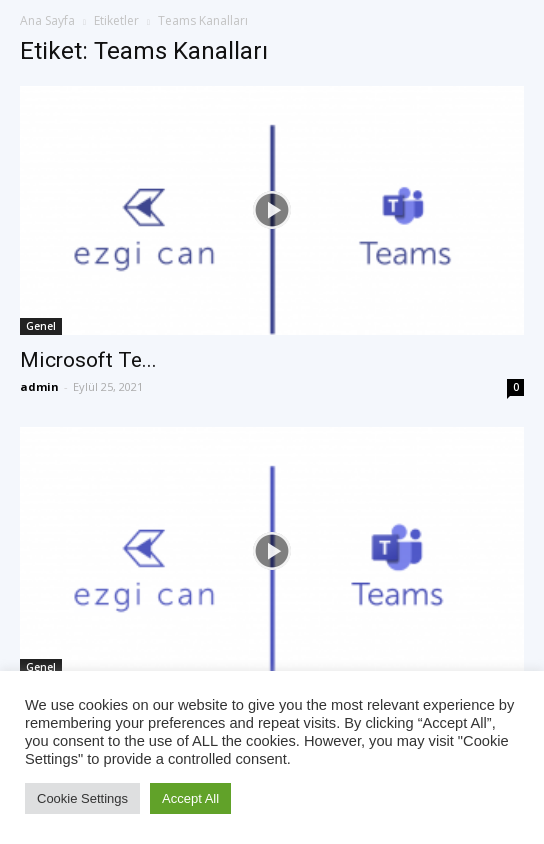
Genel (41, 326)
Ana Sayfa (47, 20)
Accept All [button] (190, 798)
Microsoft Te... (88, 360)
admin (39, 386)
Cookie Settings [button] (82, 798)
